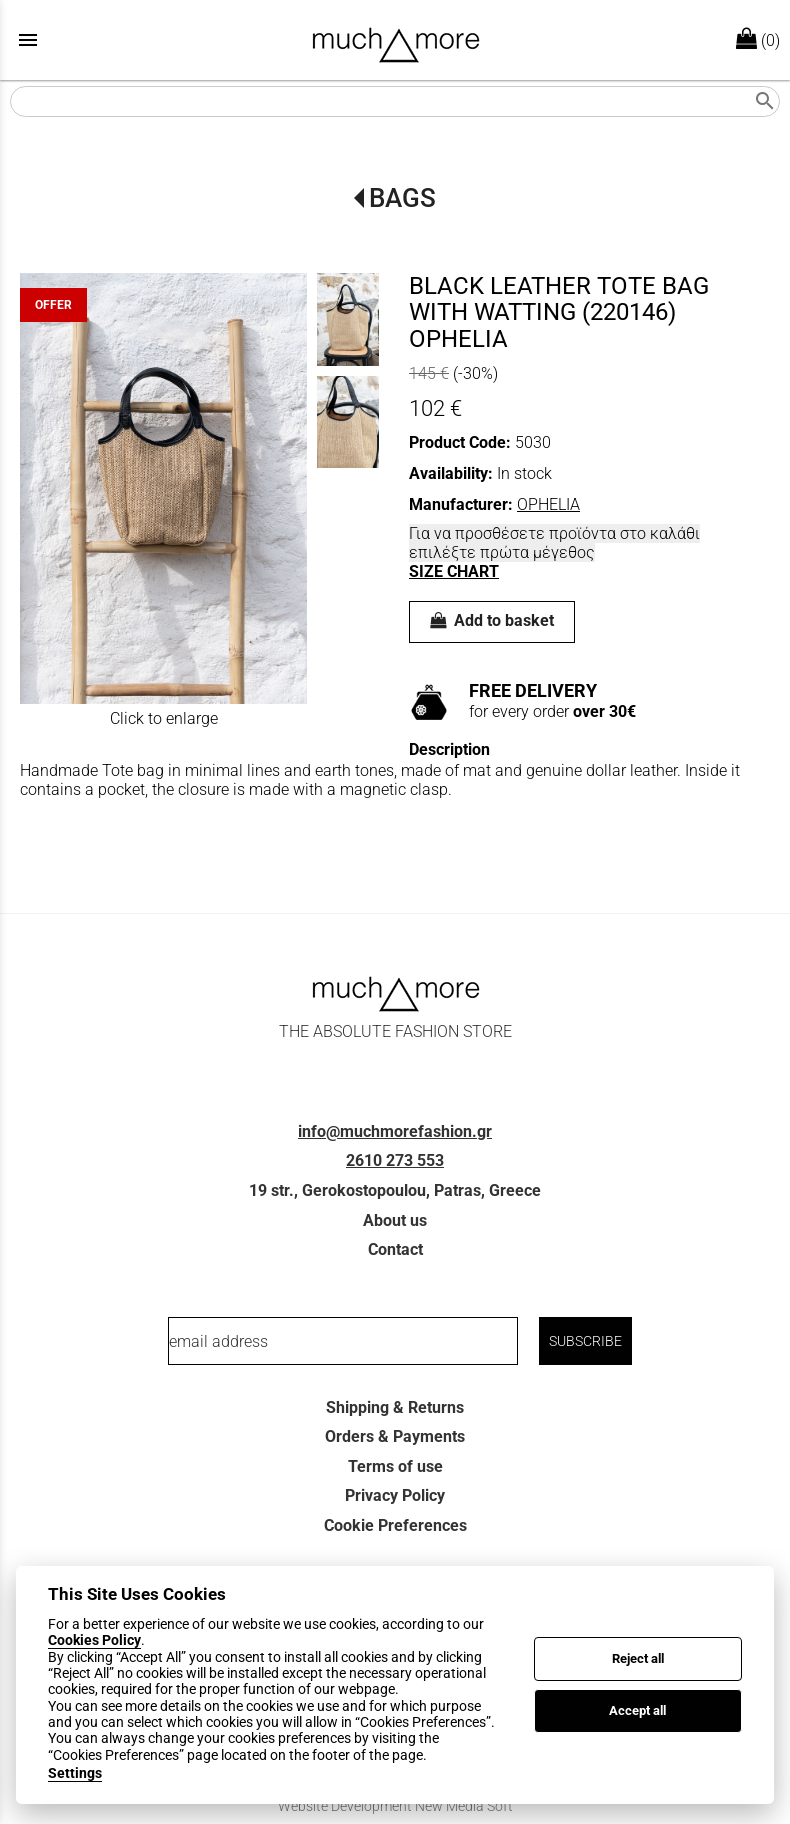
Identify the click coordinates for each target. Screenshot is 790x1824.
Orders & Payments (395, 1436)
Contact (395, 1249)
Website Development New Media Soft (395, 1806)
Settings (75, 1773)
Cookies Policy (94, 1640)
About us (395, 1220)
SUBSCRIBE (585, 1341)
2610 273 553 (395, 1160)
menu (28, 40)
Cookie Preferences (395, 1525)
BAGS (402, 198)
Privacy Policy (395, 1495)
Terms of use (395, 1466)
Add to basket (492, 620)
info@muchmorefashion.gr (395, 1131)
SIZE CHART (454, 571)
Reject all (638, 1658)
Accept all (637, 1710)
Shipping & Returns (395, 1407)
